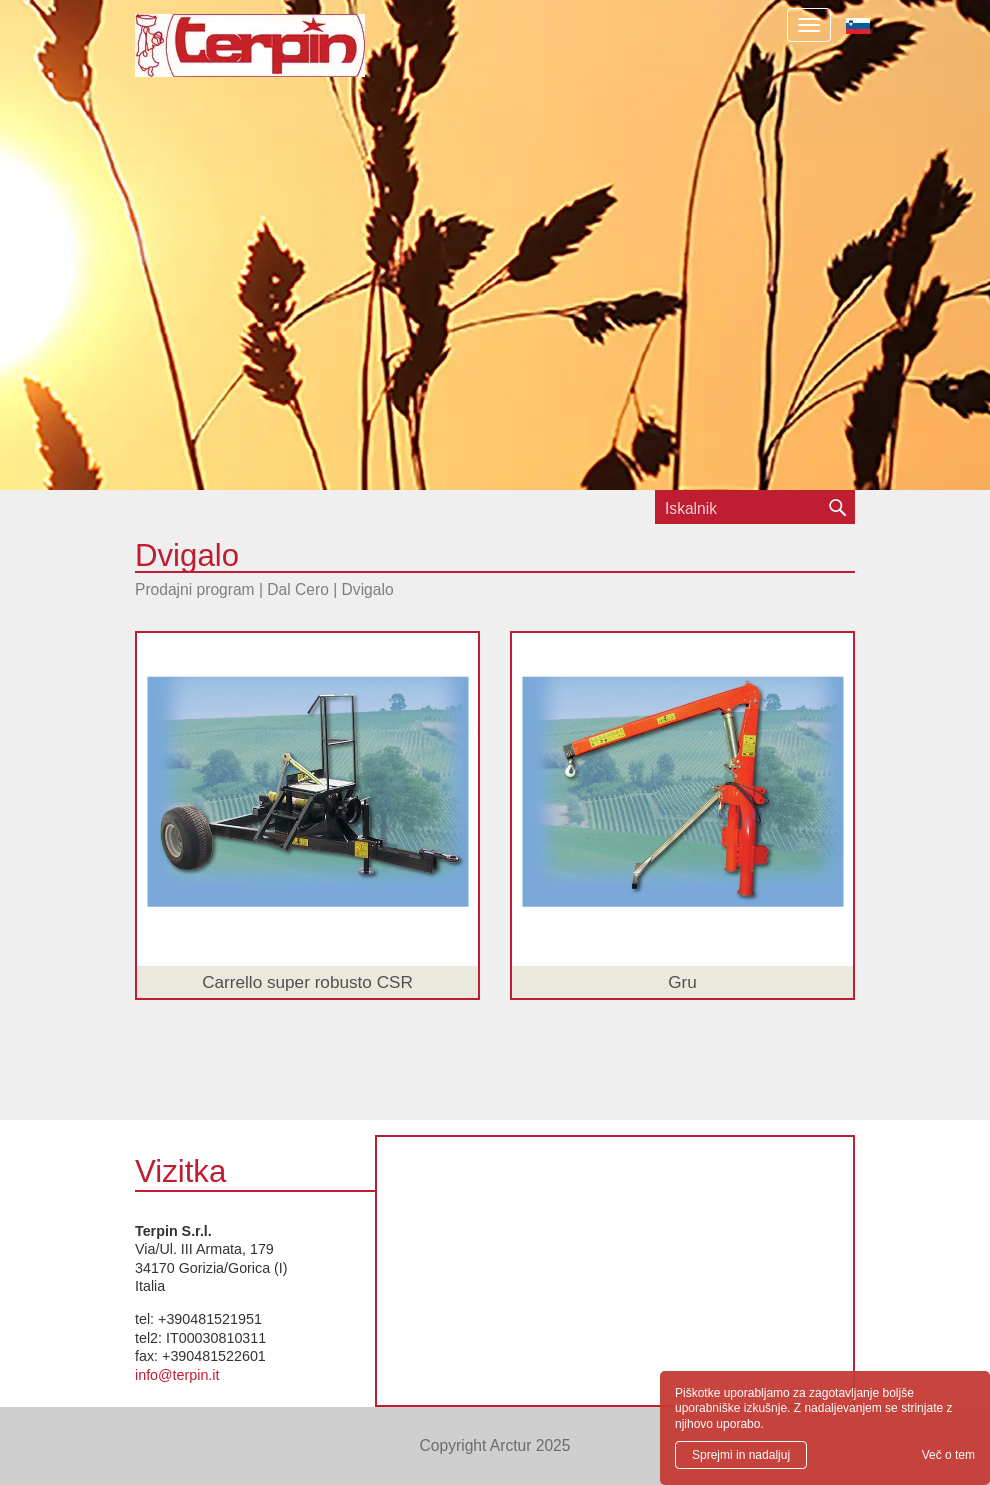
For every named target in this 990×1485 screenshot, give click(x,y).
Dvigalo (368, 589)
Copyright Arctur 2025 (495, 1445)
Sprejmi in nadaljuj (741, 1455)
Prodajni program (195, 589)
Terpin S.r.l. (284, 55)
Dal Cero (298, 589)
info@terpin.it (177, 1375)
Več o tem (948, 1455)
